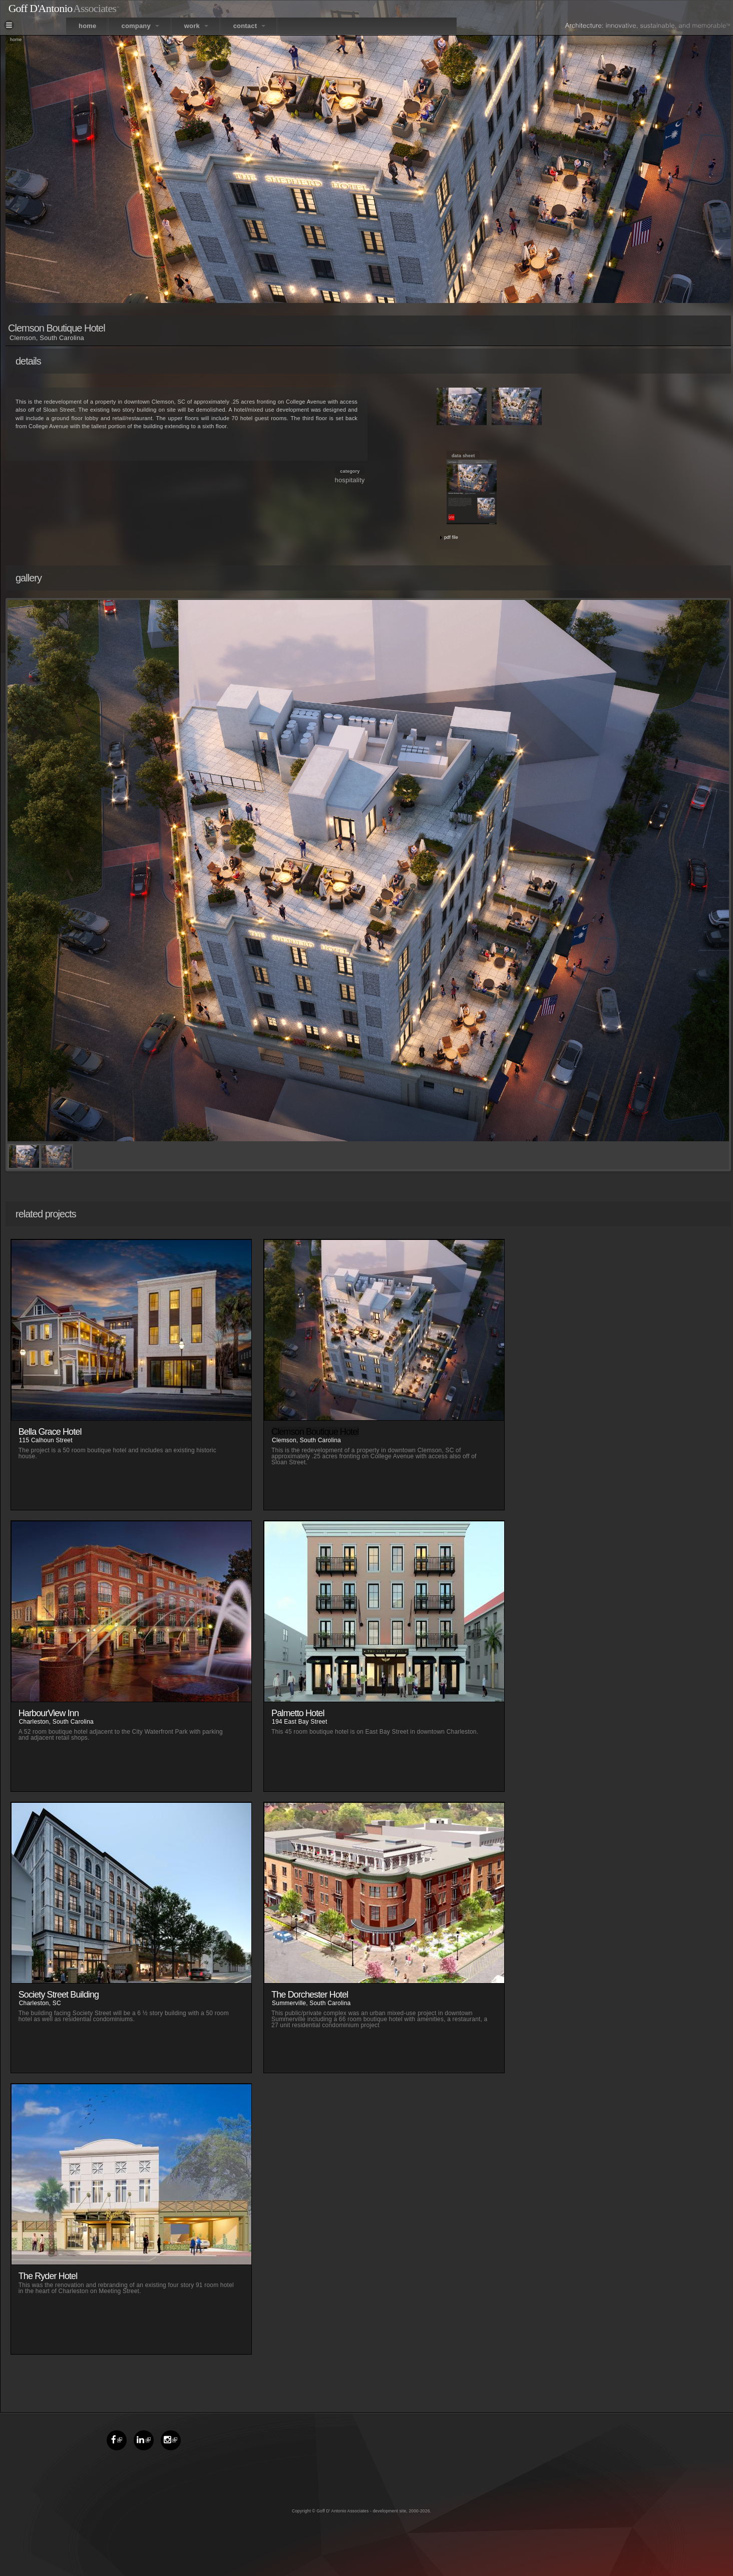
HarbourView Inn (49, 1713)
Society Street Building (59, 1995)
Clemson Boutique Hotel (314, 1432)
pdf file (451, 537)
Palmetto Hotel (297, 1713)
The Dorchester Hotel (309, 1995)
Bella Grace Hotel (50, 1432)
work (196, 26)
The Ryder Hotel (48, 2276)
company (140, 26)
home (87, 26)
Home (16, 39)
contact (249, 26)
